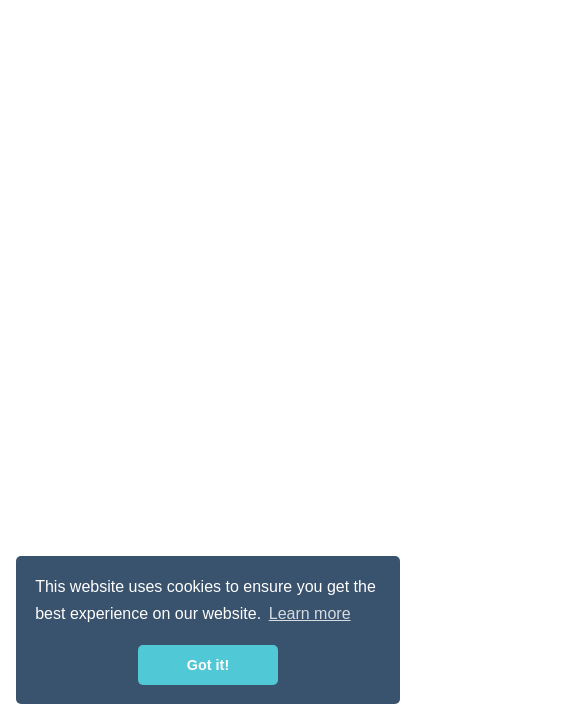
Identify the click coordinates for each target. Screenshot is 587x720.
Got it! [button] (208, 665)
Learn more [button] (310, 613)
